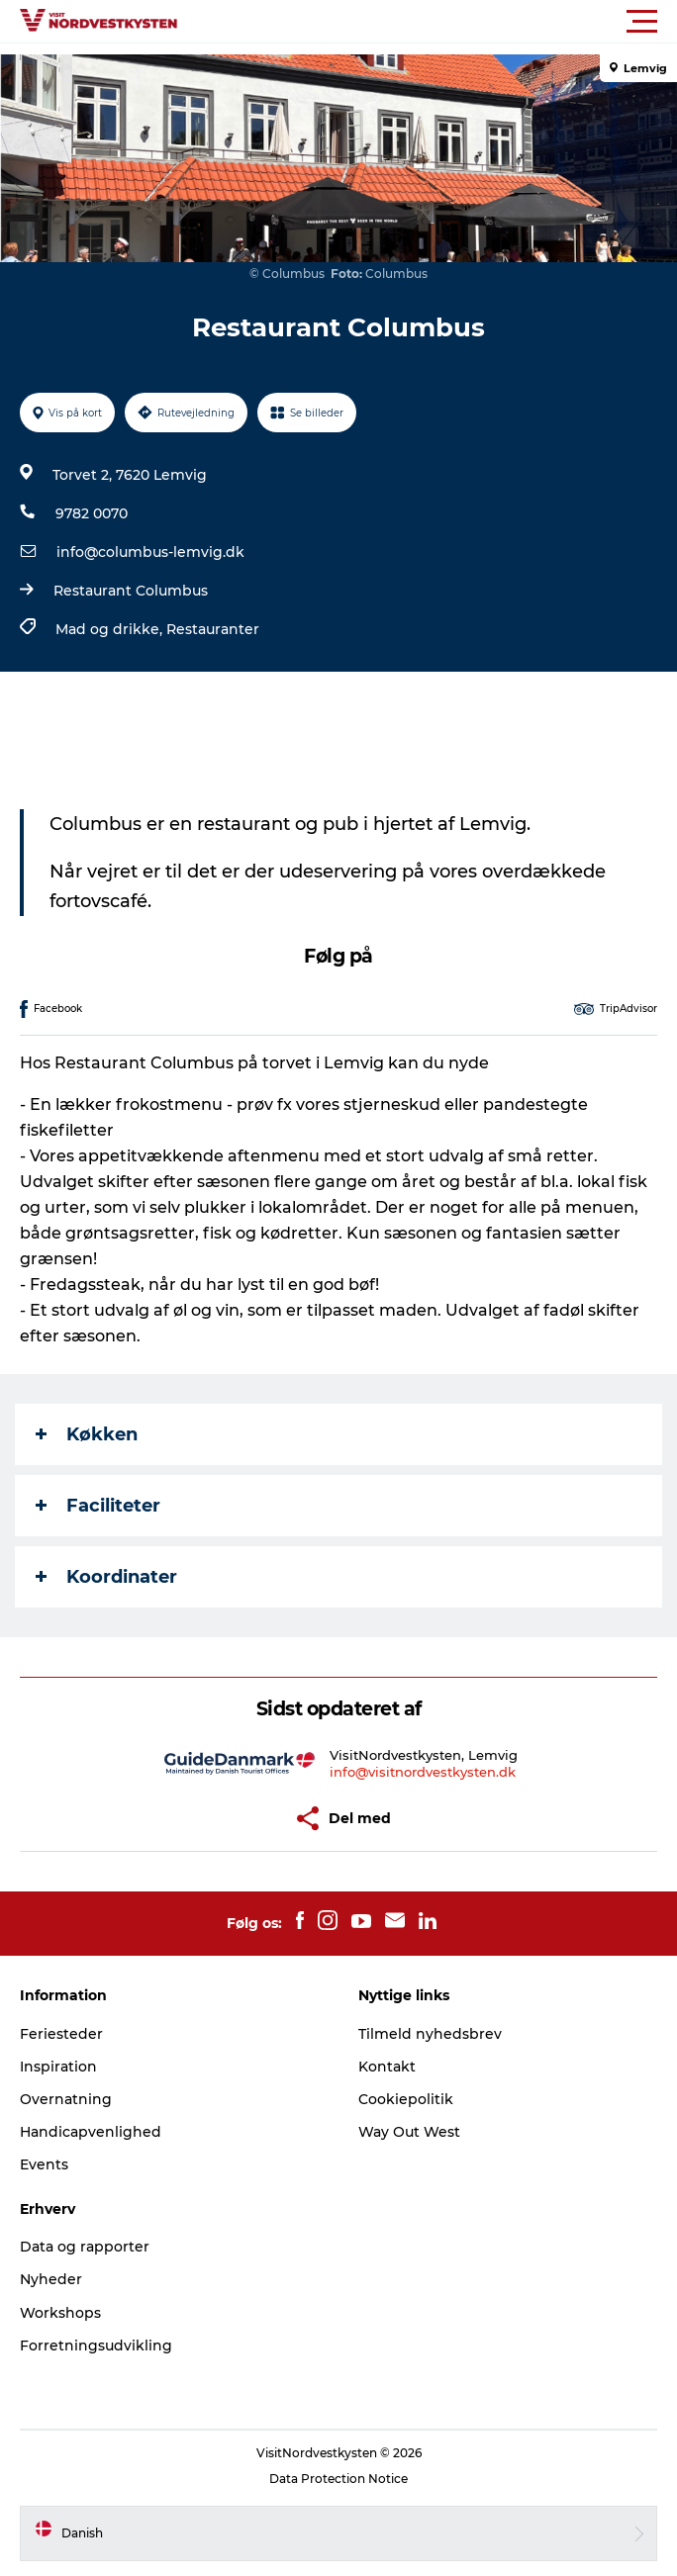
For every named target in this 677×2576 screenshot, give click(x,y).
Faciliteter (98, 1506)
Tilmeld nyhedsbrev (430, 2034)
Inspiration (58, 2066)
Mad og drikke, (110, 629)
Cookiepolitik (405, 2099)
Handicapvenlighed (90, 2132)
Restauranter (212, 629)
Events (44, 2164)
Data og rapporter (84, 2246)
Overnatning (66, 2099)
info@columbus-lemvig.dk (150, 552)
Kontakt (387, 2066)
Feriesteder (61, 2034)
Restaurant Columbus (130, 590)
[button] (427, 22)
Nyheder (51, 2279)
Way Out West (409, 2132)
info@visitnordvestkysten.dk (423, 1772)
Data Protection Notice (338, 2478)
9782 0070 (91, 513)
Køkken (87, 1434)
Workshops (60, 2313)
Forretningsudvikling (96, 2345)
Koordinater (106, 1577)
